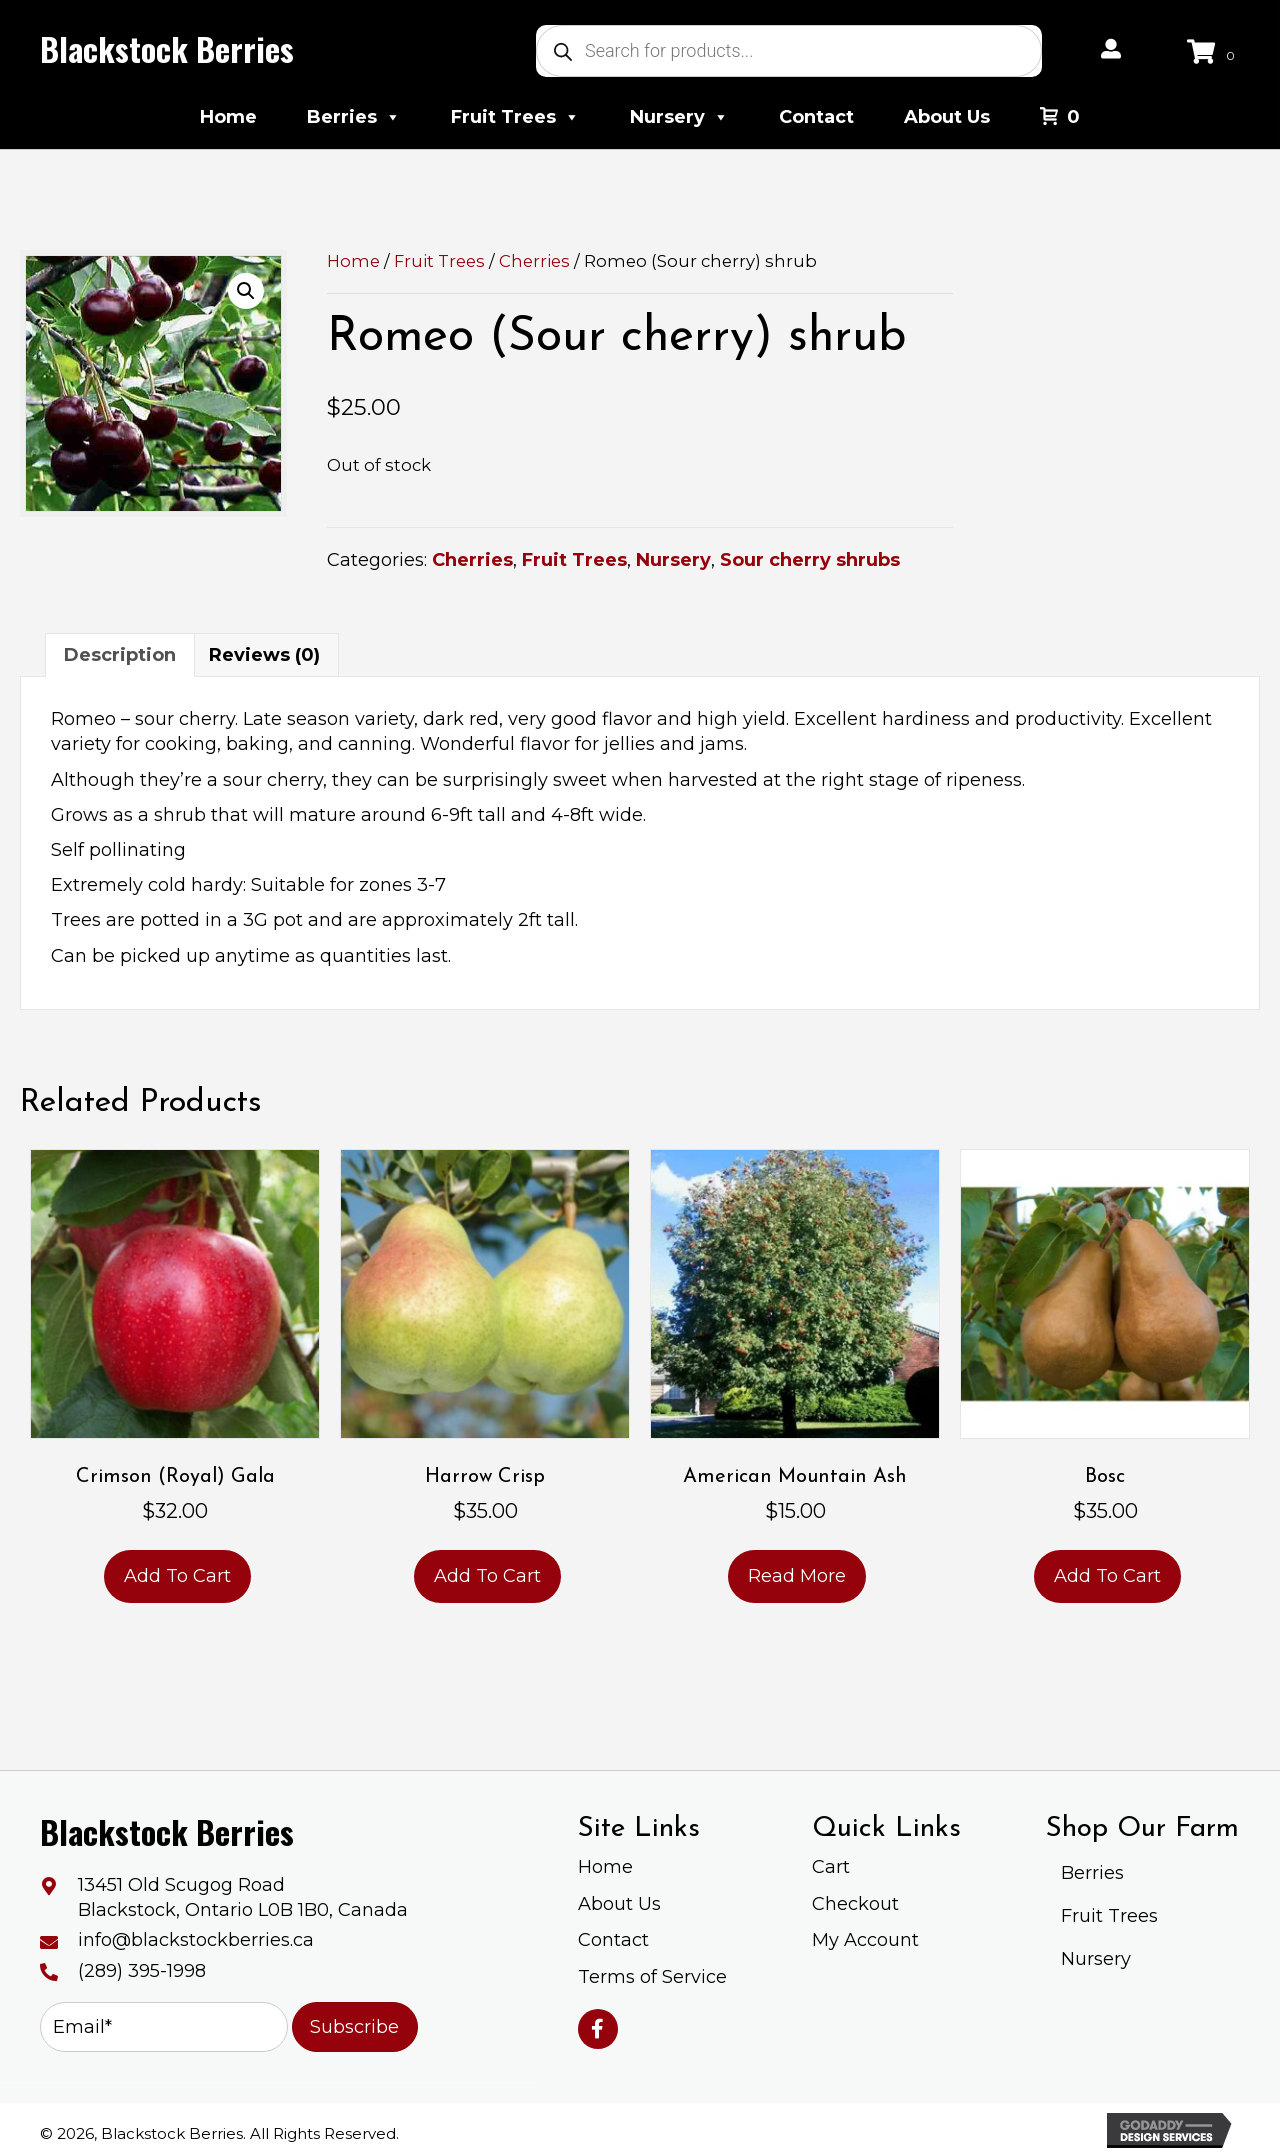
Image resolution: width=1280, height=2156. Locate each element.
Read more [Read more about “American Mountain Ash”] (797, 1576)
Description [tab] (120, 655)
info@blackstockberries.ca (196, 1940)
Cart (831, 1867)
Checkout (855, 1904)
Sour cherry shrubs (810, 560)
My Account (865, 1940)
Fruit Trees (515, 117)
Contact (816, 117)
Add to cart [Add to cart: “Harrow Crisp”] (487, 1576)
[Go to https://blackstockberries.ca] (165, 49)
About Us (947, 117)
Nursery (679, 117)
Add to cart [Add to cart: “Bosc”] (1107, 1576)
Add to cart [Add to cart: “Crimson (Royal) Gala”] (177, 1576)
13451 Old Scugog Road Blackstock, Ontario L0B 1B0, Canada (243, 1897)
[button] (246, 291)
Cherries (534, 261)
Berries (354, 117)
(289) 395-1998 (142, 1971)
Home (228, 117)
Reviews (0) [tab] (264, 655)
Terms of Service (652, 1977)
